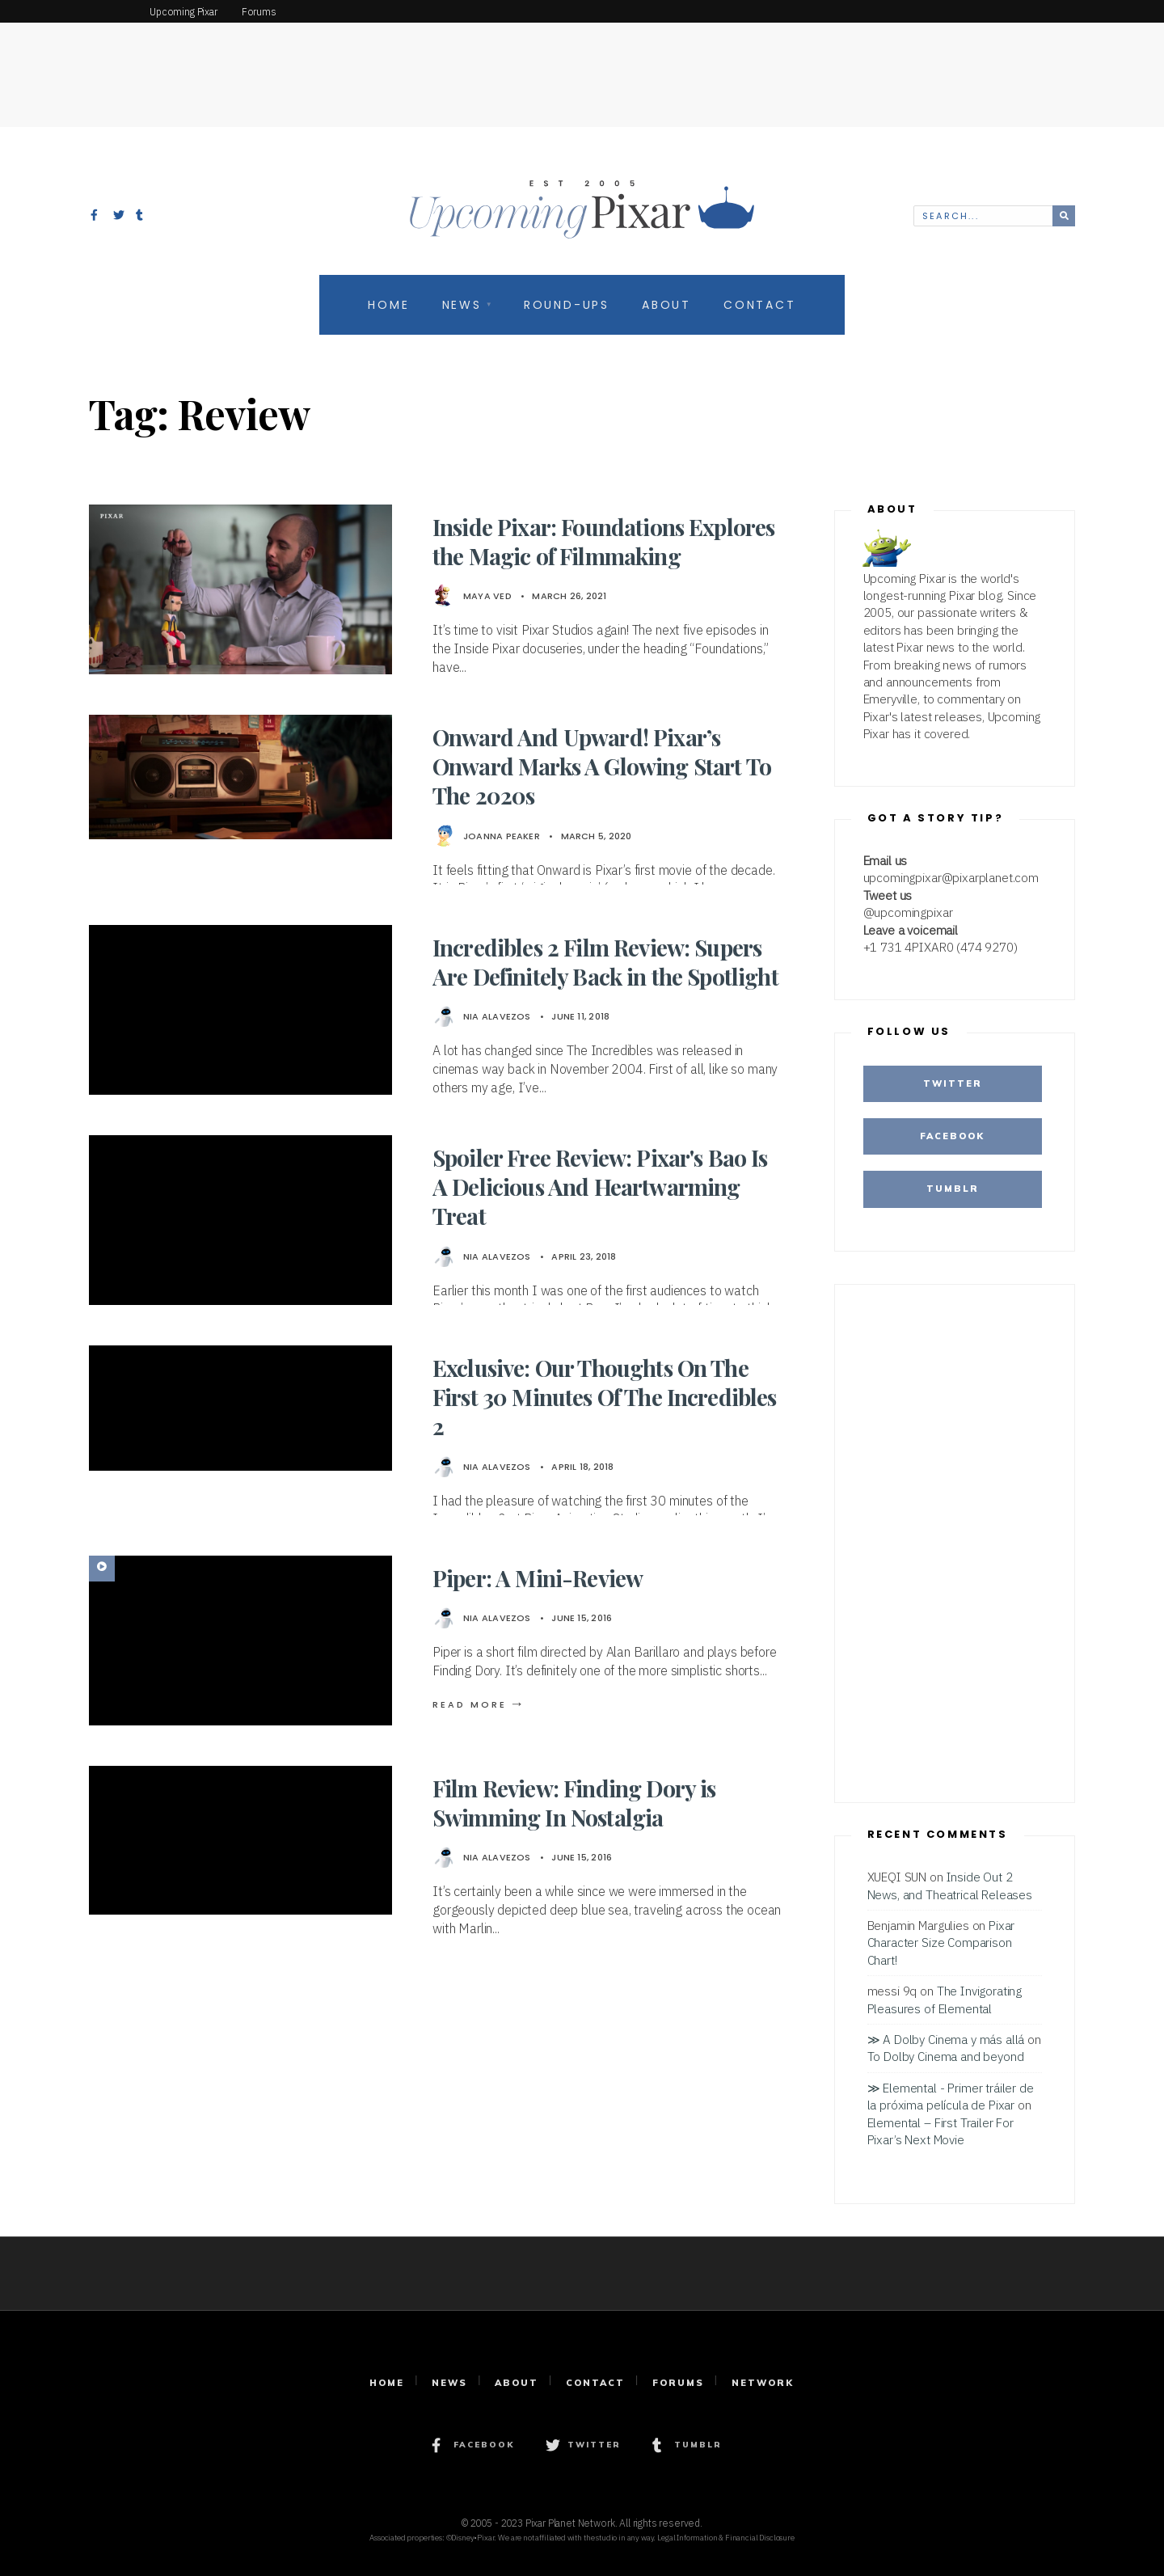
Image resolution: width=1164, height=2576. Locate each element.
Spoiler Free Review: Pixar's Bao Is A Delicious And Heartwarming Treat (600, 1186)
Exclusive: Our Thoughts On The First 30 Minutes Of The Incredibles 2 (604, 1397)
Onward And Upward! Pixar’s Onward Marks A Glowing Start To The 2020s (601, 766)
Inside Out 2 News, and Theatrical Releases (949, 1885)
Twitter (952, 1083)
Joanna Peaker (501, 836)
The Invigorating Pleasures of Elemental (945, 1999)
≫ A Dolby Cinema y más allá (946, 2039)
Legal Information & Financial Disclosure (726, 2537)
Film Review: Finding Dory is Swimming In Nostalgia (573, 1802)
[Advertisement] (582, 60)
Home (388, 305)
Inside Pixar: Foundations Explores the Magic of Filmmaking (603, 541)
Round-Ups (566, 305)
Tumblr (952, 1188)
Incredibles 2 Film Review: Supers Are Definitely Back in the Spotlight (605, 961)
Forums (678, 2382)
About (666, 305)
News (462, 305)
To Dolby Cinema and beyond (945, 2056)
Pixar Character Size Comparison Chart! (941, 1942)
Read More (479, 1704)
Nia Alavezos (497, 1016)
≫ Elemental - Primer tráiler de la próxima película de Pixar (950, 2096)
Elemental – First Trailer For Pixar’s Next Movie (940, 2130)
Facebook (952, 1136)
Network (763, 2382)
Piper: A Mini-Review (537, 1578)
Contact (759, 305)
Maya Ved (487, 595)
